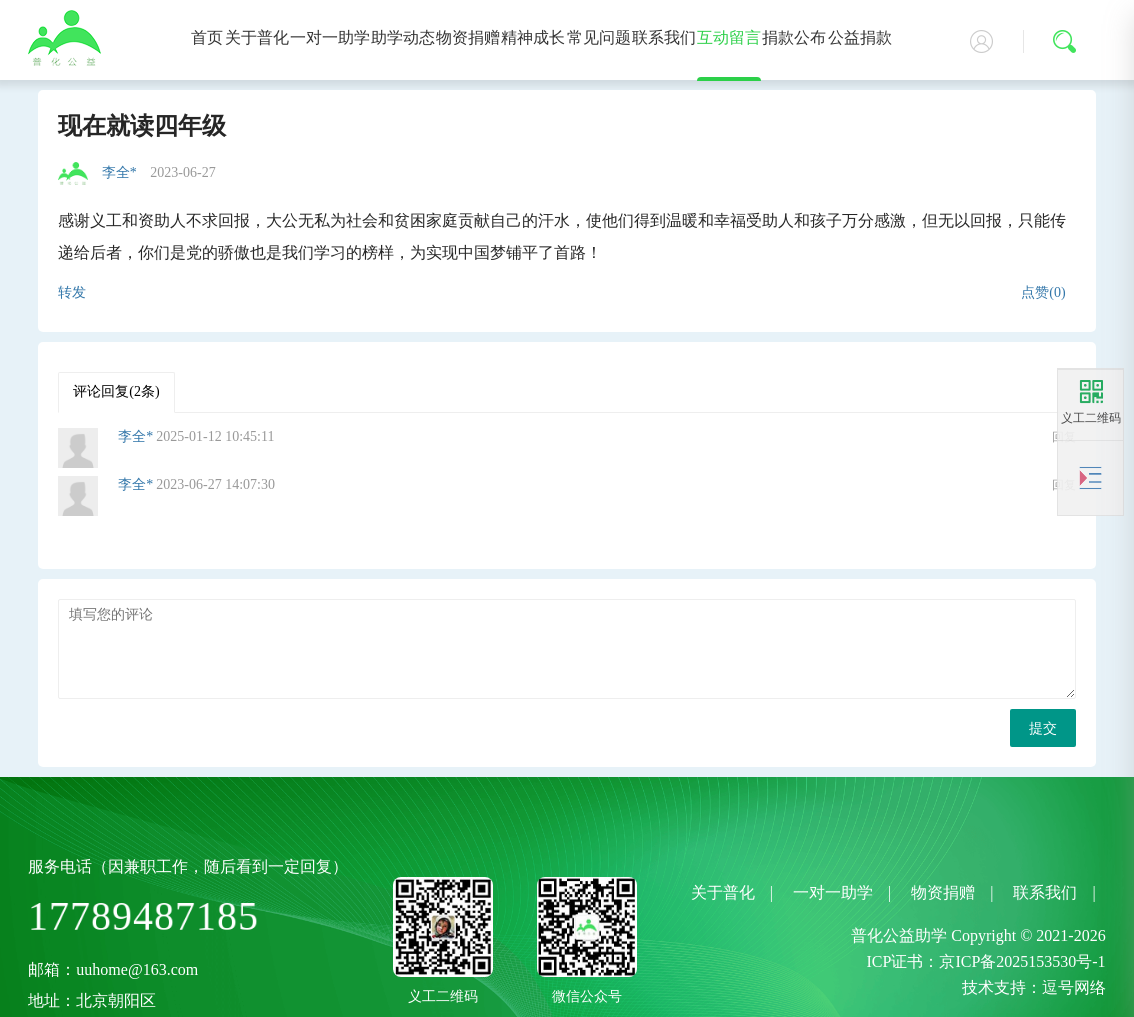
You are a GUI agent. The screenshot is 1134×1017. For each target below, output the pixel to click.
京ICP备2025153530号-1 (1022, 961)
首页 (207, 37)
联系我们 (664, 37)
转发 (72, 292)
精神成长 (533, 37)
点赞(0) (1043, 292)
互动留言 (729, 37)
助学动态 (403, 37)
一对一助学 (330, 37)
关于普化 (257, 37)
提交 (1043, 728)
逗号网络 (1074, 987)
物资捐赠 (468, 37)
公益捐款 (860, 37)
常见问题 (599, 37)
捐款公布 (794, 37)
